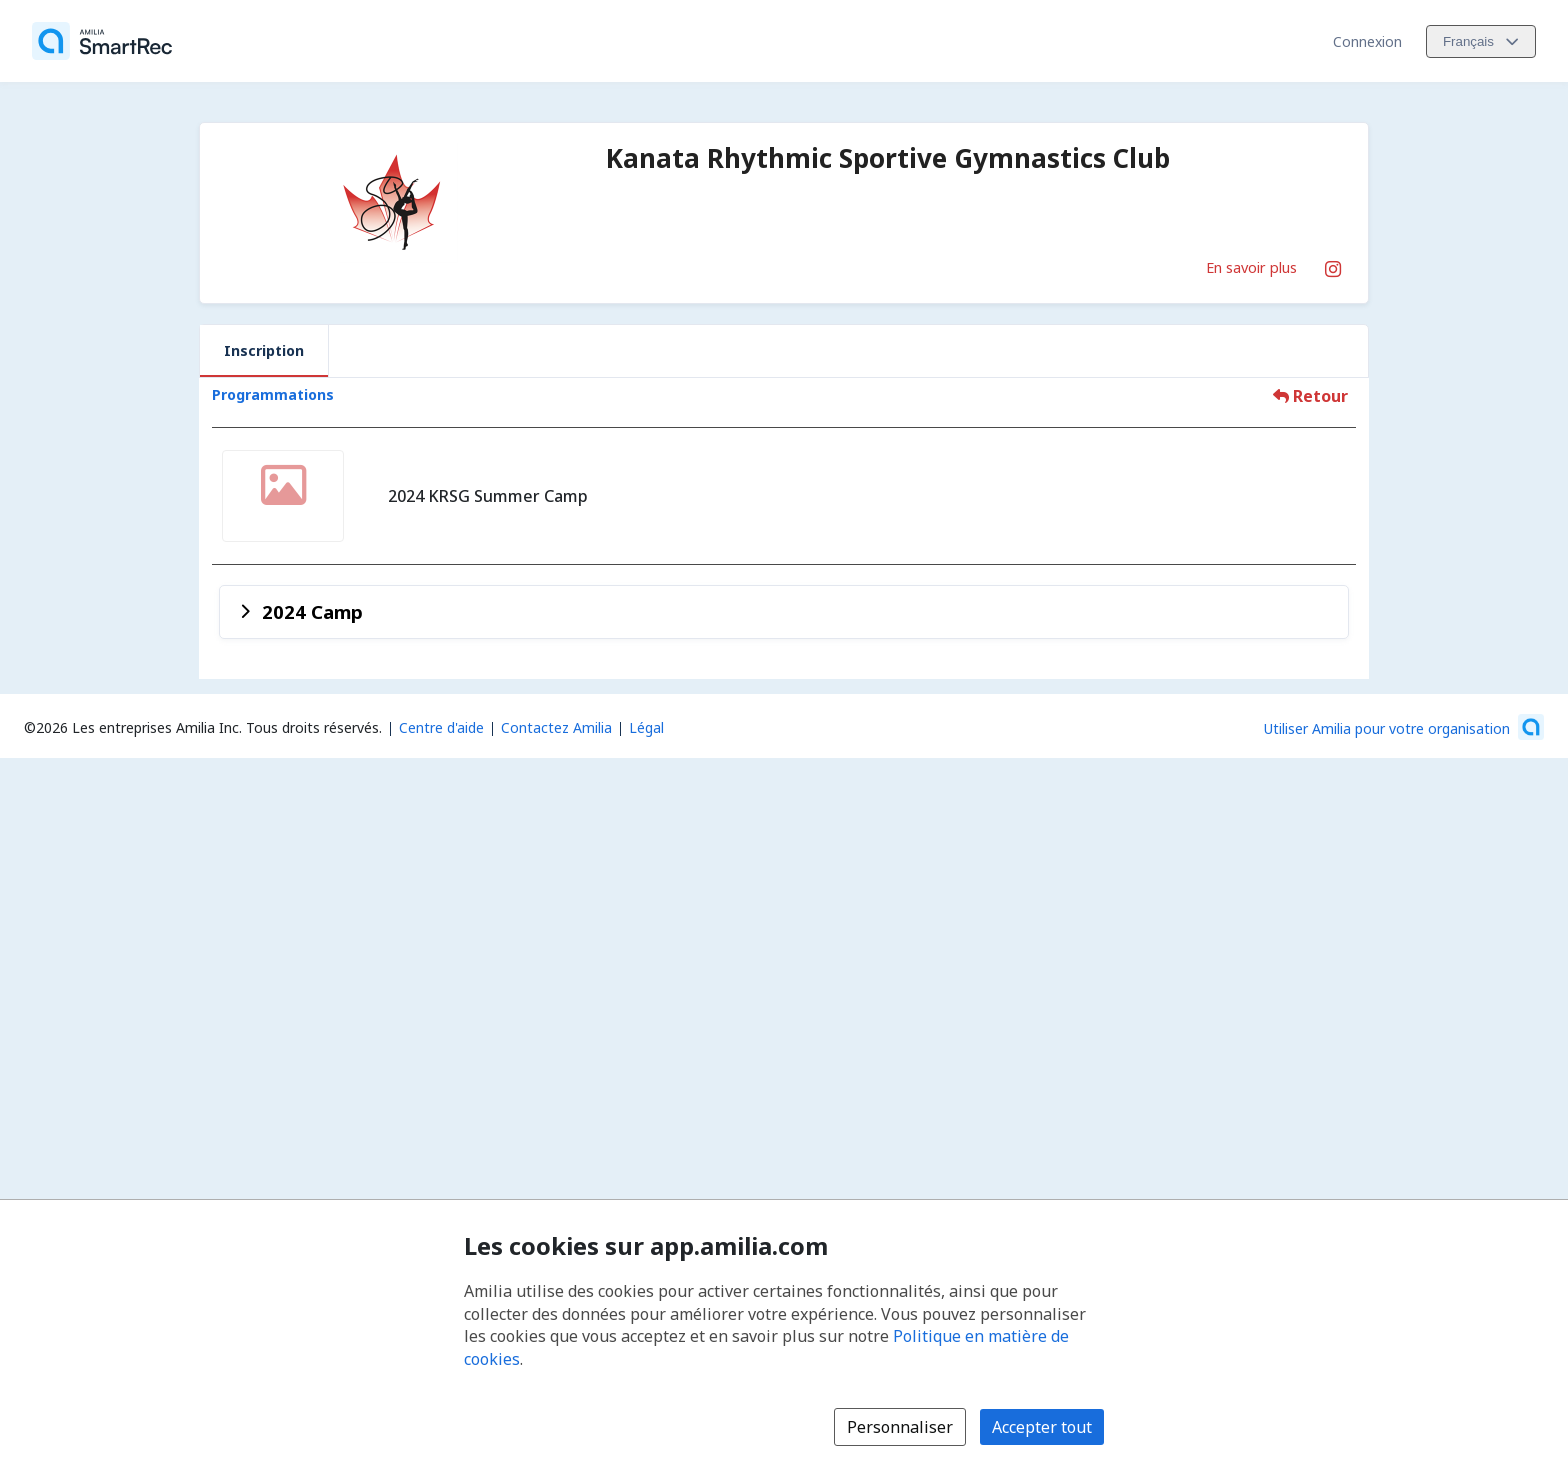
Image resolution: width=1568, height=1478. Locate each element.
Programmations (273, 394)
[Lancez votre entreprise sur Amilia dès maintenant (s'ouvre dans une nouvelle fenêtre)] (1404, 727)
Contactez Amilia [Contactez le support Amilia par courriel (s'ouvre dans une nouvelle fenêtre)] (556, 727)
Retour (1310, 396)
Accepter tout (1042, 1427)
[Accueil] (102, 41)
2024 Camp (312, 611)
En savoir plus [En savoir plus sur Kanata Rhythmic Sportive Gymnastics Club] (1251, 267)
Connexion (1367, 41)
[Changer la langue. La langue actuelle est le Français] (1481, 41)
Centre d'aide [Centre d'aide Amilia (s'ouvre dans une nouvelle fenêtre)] (441, 727)
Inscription (264, 350)
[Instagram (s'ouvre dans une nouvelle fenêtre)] (1333, 265)
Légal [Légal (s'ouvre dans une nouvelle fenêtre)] (646, 727)
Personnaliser (900, 1427)
